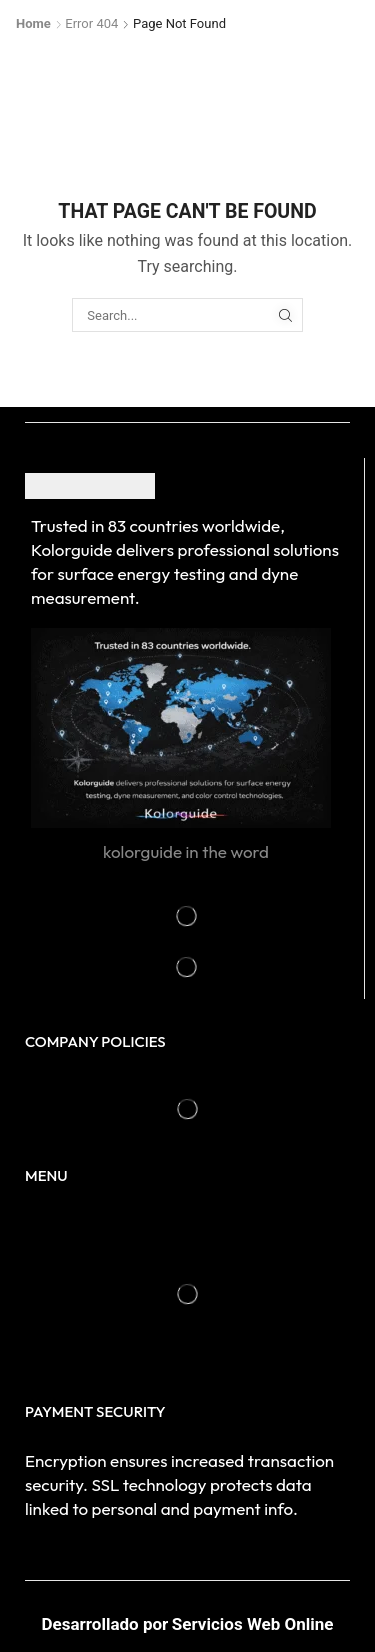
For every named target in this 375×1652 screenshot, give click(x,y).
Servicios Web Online (253, 1624)
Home (33, 23)
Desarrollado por (105, 1624)
